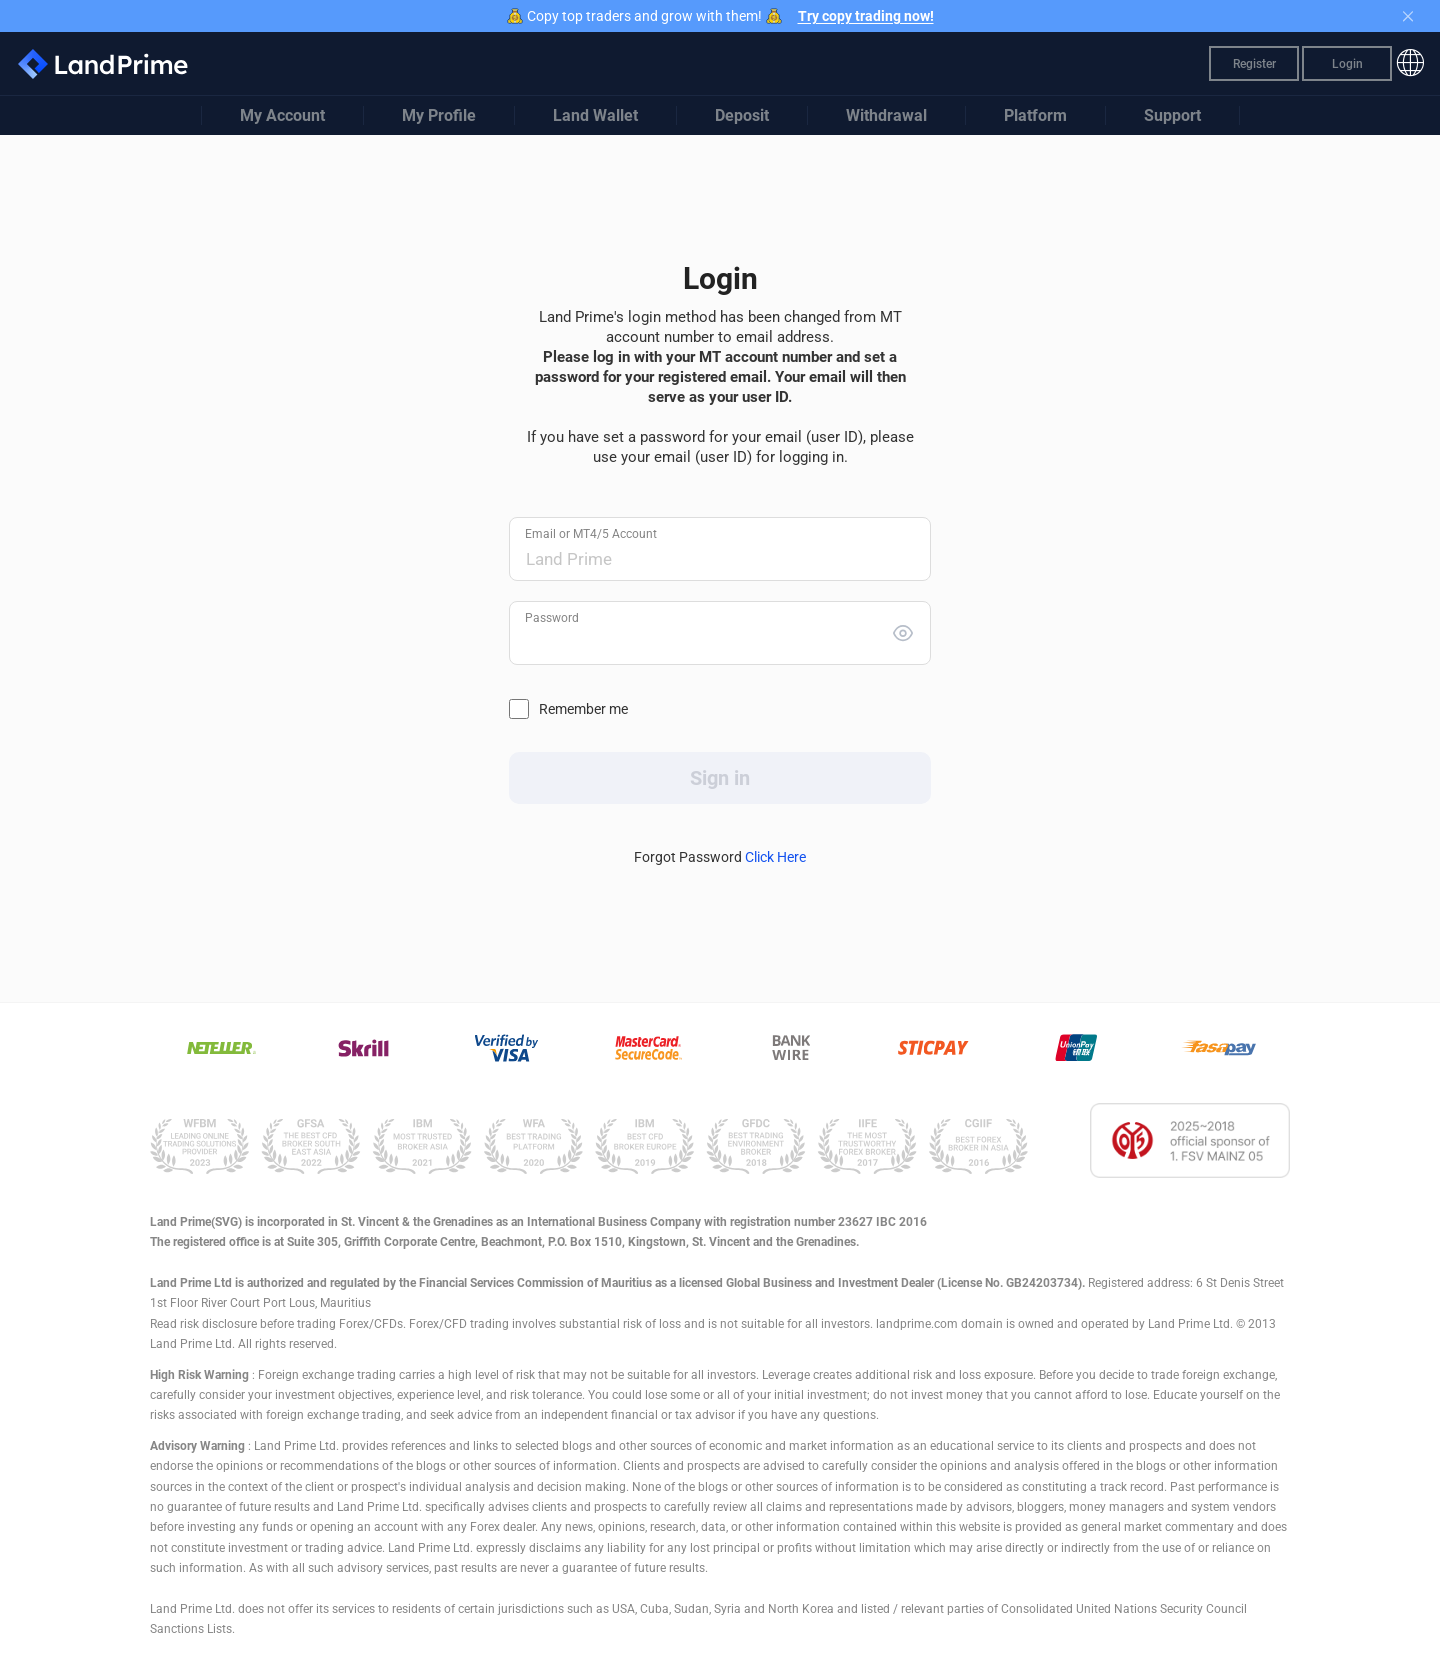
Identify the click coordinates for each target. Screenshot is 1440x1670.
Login (1347, 64)
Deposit (742, 115)
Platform (1035, 115)
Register (1254, 64)
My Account (282, 115)
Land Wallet (595, 115)
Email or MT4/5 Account (591, 534)
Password (552, 618)
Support (1172, 115)
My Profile (439, 115)
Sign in (720, 778)
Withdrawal (886, 115)
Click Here (775, 857)
